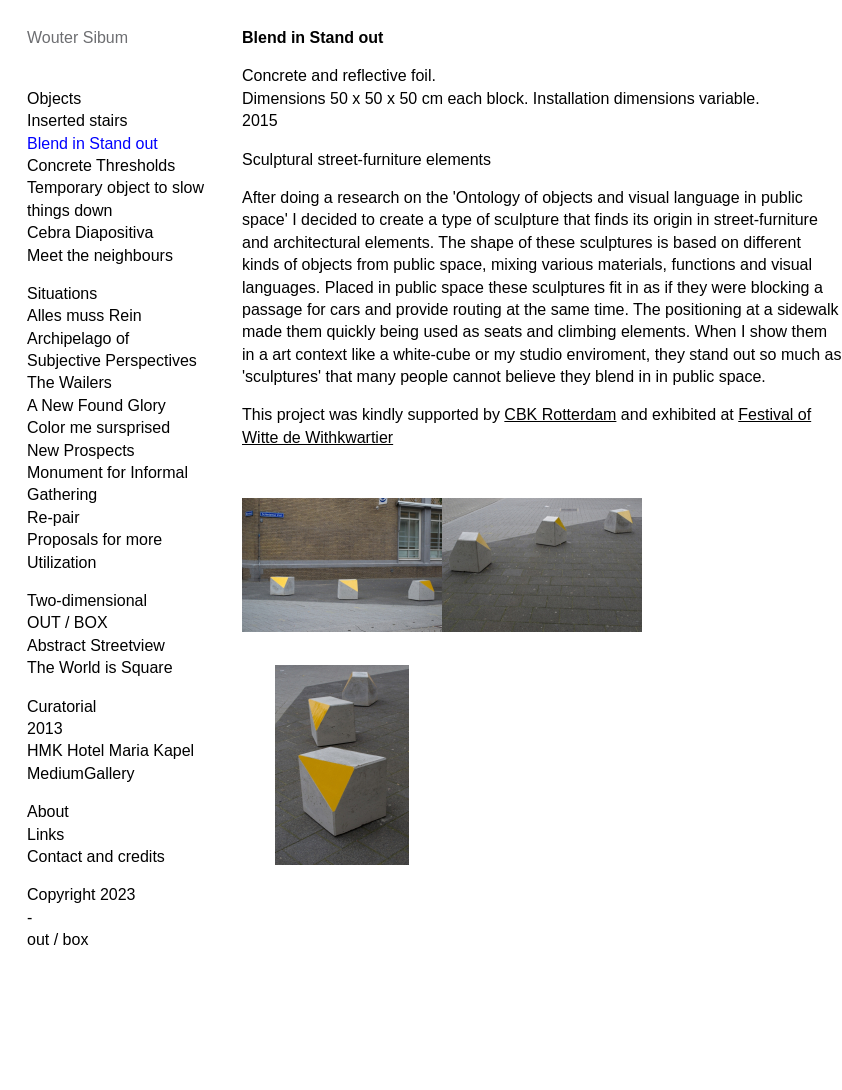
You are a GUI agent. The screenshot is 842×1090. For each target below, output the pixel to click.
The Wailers (69, 382)
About (48, 811)
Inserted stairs (77, 120)
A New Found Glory (96, 405)
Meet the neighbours (100, 255)
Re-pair (53, 517)
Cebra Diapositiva (90, 232)
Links (45, 834)
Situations (62, 293)
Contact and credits (96, 856)
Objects (54, 98)
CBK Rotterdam (560, 414)
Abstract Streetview (96, 645)
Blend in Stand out (92, 143)
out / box (57, 939)
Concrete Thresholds (101, 165)
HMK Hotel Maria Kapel (110, 750)
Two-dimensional (87, 600)
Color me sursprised (98, 427)
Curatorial (61, 706)
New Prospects (81, 450)
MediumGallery (81, 773)
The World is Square (100, 667)
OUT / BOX (67, 622)
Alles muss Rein (84, 315)
